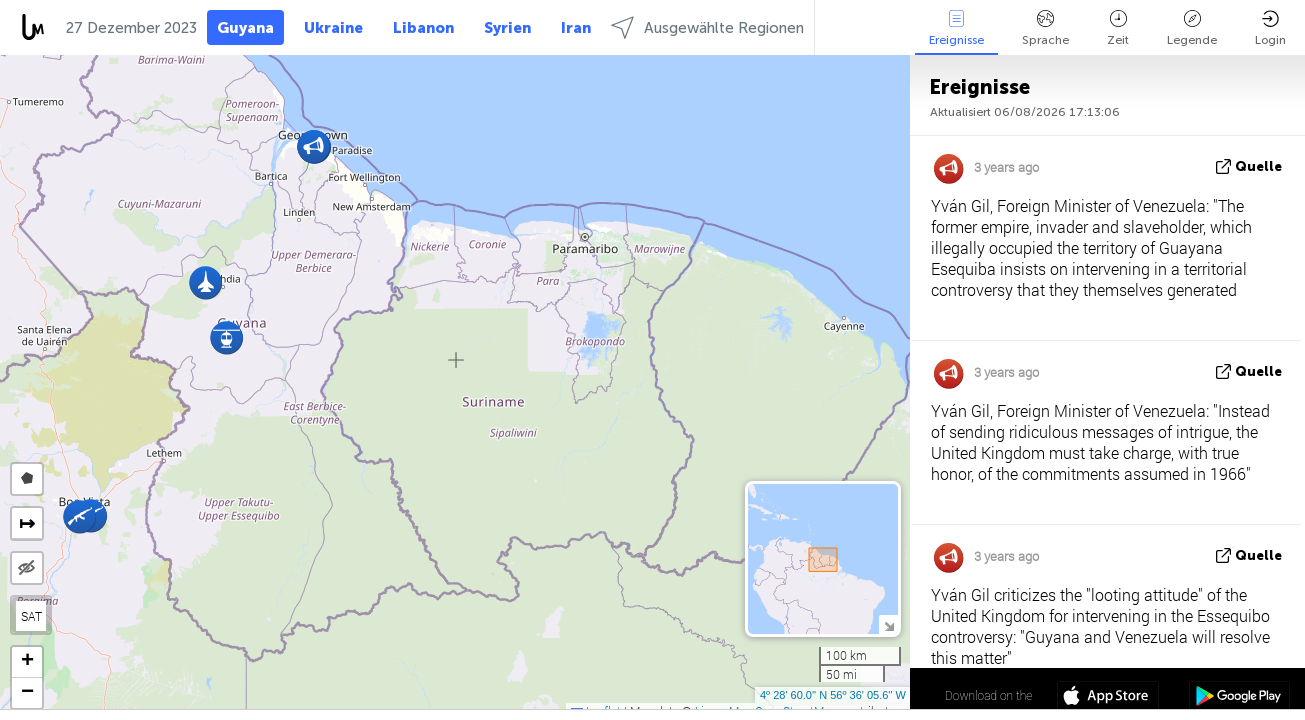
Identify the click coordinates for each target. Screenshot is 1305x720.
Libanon (423, 28)
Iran (576, 28)
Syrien (507, 28)
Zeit (1118, 28)
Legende (1192, 28)
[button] (79, 516)
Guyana (245, 28)
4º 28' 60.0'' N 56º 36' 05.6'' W (833, 695)
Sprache (1045, 28)
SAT (31, 616)
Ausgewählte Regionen (707, 27)
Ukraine (333, 28)
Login (1270, 28)
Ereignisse (956, 28)
